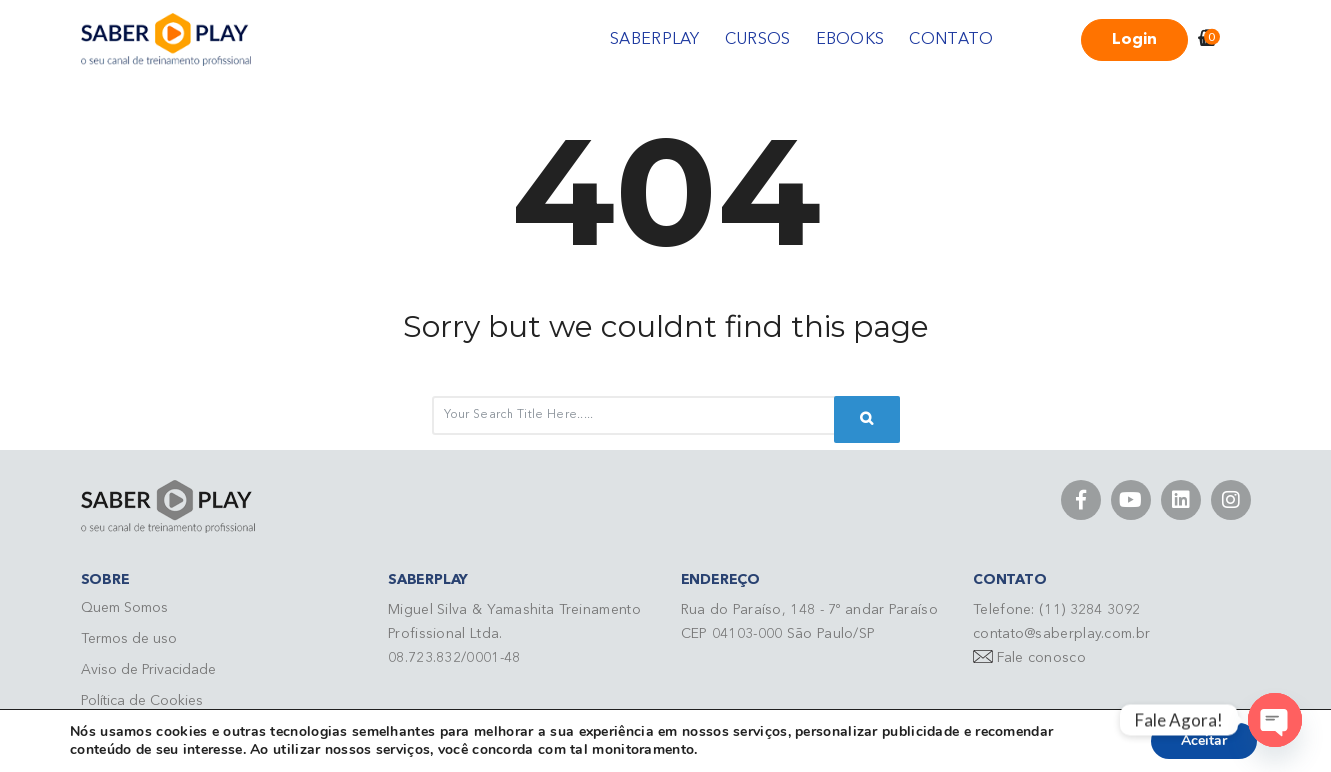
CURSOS (758, 40)
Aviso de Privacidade (148, 670)
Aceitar (1204, 740)
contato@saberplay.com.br (1061, 634)
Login (1134, 40)
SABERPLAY (655, 40)
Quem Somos (124, 608)
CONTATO (951, 40)
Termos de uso (129, 639)
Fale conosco (1041, 658)
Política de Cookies (142, 701)
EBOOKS (850, 40)
